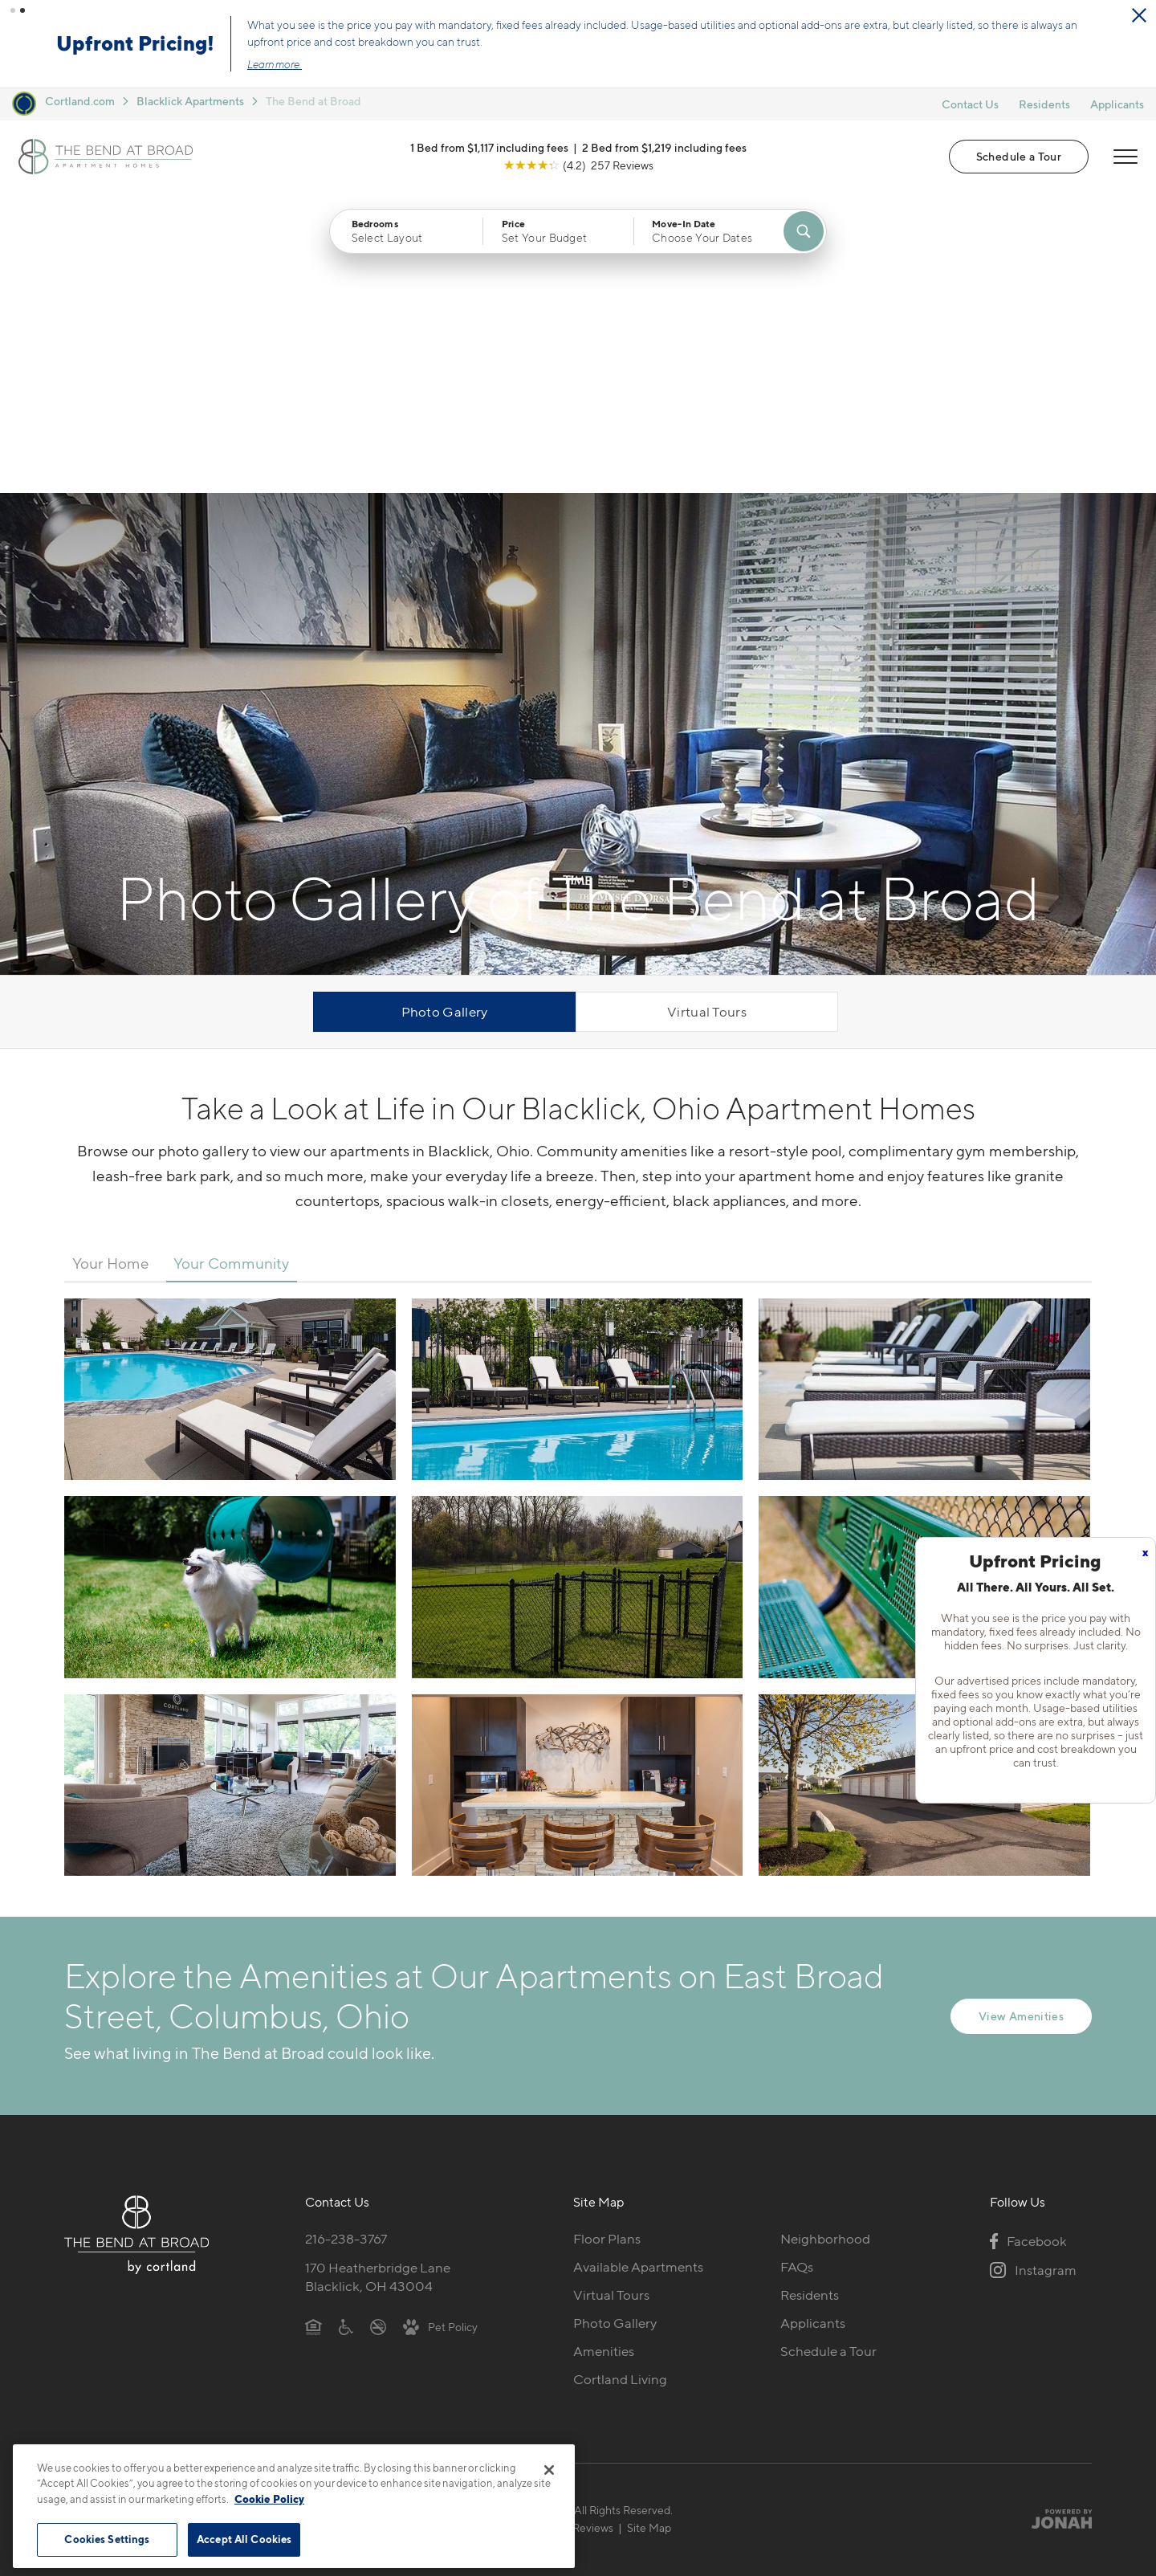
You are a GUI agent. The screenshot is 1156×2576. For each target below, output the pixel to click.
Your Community (231, 962)
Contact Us (970, 104)
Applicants (1117, 104)
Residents (1044, 104)
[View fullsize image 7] (577, 1484)
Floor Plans (607, 1938)
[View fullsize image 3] (230, 1286)
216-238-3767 (346, 1938)
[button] (12, 10)
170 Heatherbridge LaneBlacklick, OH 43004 (377, 1976)
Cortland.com (80, 101)
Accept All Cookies (244, 2539)
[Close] (549, 2470)
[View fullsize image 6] (230, 1484)
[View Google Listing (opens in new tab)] (578, 165)
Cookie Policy (269, 2498)
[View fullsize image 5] (924, 1286)
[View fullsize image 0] (230, 1089)
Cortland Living (620, 2079)
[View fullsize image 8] (924, 1484)
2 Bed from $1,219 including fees (664, 147)
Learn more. (274, 64)
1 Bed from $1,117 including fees (489, 147)
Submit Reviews (574, 2227)
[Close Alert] (1139, 15)
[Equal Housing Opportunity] (313, 2026)
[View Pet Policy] (440, 2026)
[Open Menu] (1125, 156)
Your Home (110, 962)
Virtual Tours (707, 711)
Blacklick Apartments (190, 101)
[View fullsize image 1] (577, 1089)
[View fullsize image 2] (924, 1089)
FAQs (796, 1966)
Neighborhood (825, 1938)
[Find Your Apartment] (804, 231)
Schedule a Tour (1018, 156)
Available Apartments (638, 1966)
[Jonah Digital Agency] (1054, 2218)
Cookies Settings (106, 2539)
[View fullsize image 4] (577, 1286)
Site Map (649, 2227)
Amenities (603, 2051)
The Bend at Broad (313, 101)
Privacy (503, 2227)
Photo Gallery (444, 711)
